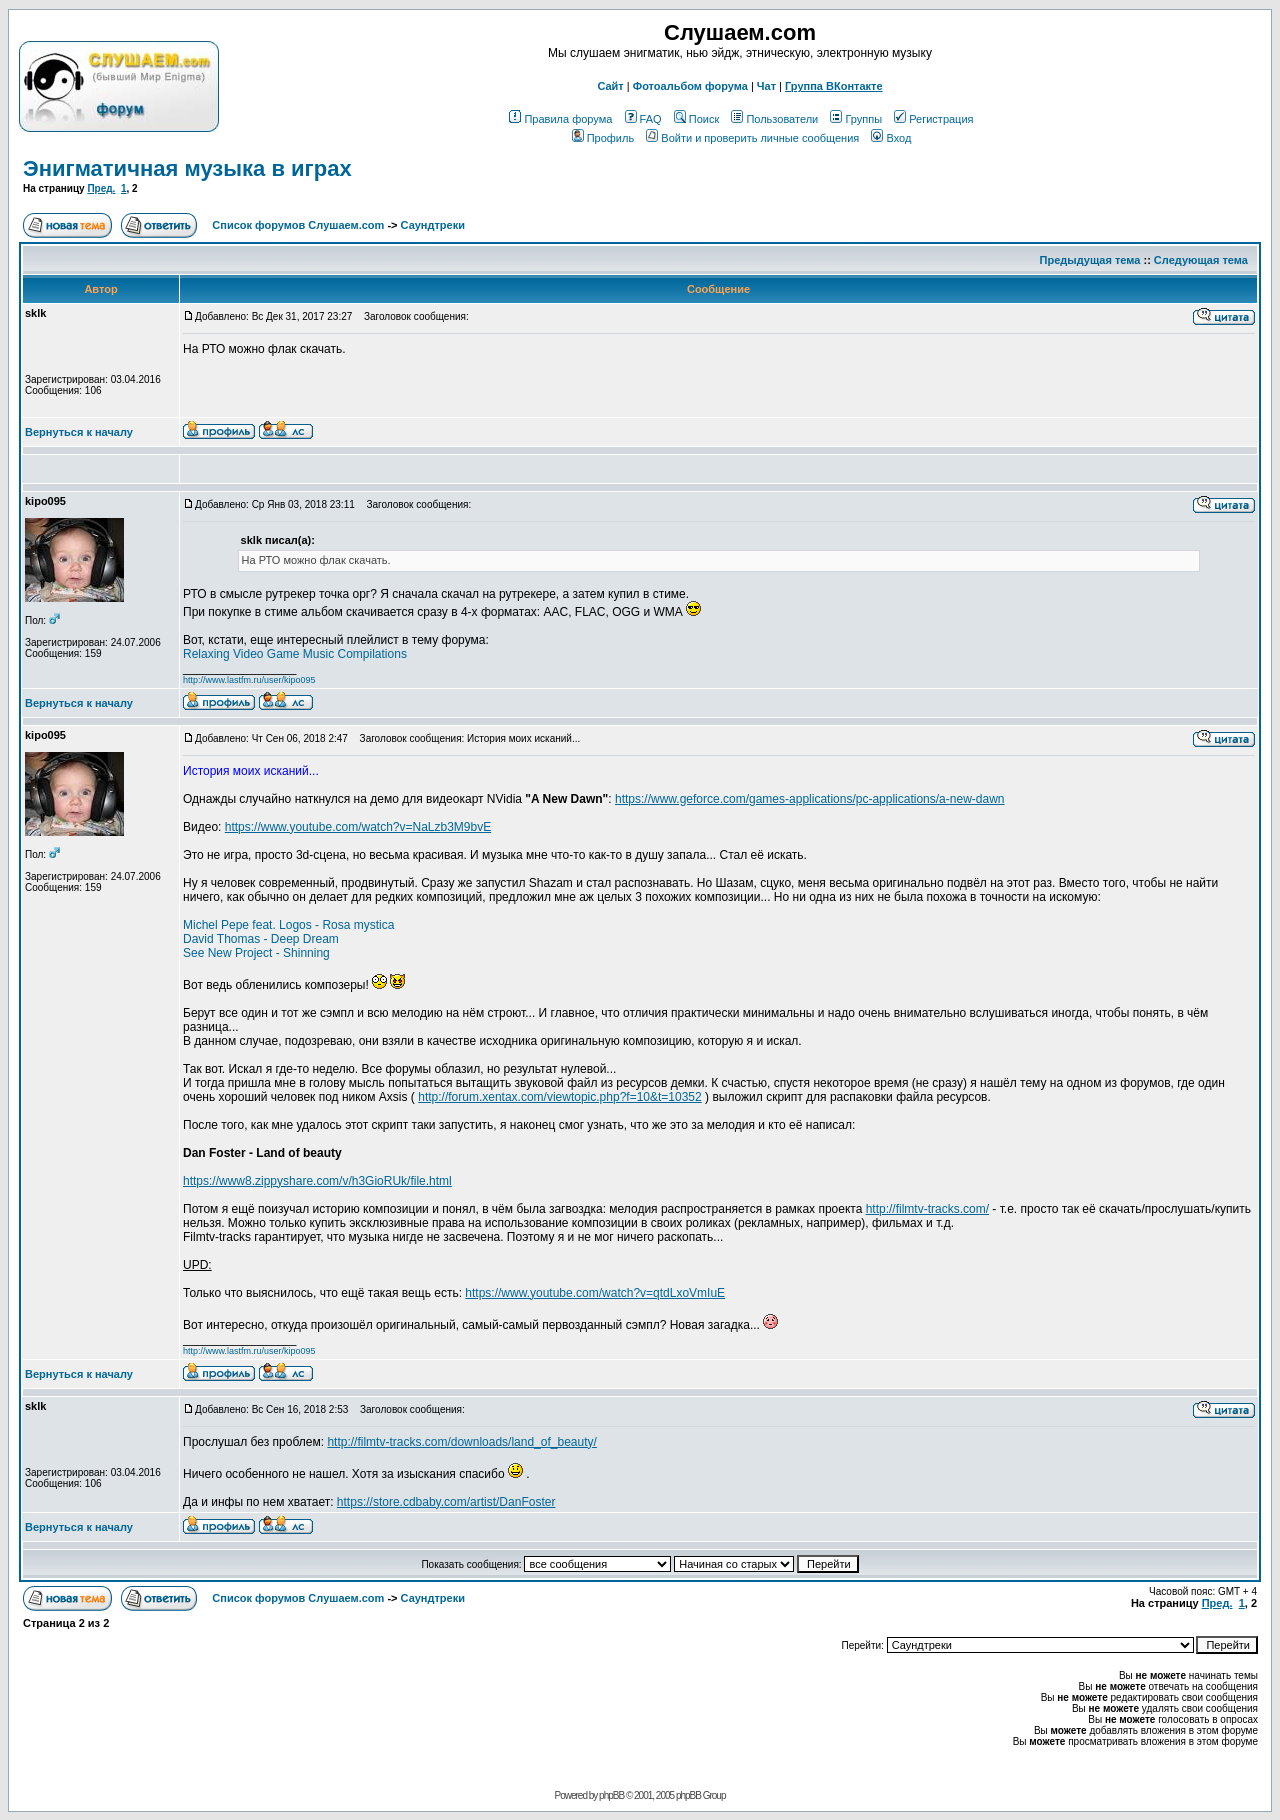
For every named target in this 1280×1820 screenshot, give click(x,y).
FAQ (643, 119)
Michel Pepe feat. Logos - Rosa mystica (288, 925)
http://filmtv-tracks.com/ (927, 1209)
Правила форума (560, 119)
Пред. (101, 188)
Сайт (610, 86)
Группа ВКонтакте (834, 86)
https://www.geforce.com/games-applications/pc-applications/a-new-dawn (810, 799)
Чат (766, 86)
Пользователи (774, 119)
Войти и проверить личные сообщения (752, 138)
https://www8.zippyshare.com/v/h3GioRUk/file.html (317, 1181)
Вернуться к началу (79, 432)
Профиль (603, 138)
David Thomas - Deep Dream (261, 939)
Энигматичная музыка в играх (187, 168)
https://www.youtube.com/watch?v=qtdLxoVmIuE (595, 1293)
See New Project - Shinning (256, 953)
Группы (856, 119)
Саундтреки (433, 225)
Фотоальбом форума (690, 86)
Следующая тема (1201, 260)
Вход (891, 138)
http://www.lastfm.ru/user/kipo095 (249, 680)
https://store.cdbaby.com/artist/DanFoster (446, 1502)
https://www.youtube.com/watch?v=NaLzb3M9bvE (358, 827)
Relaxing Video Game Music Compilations (295, 654)
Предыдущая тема (1090, 260)
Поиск (696, 119)
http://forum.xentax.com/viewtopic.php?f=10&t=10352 (560, 1097)
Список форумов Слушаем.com (298, 225)
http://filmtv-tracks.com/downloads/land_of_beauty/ (461, 1442)
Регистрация (933, 119)
